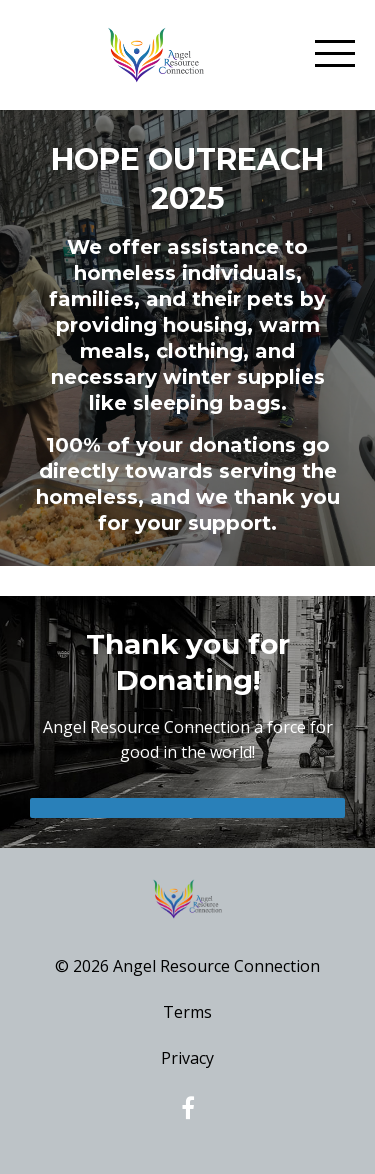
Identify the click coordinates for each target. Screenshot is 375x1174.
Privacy (187, 1058)
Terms (187, 1012)
